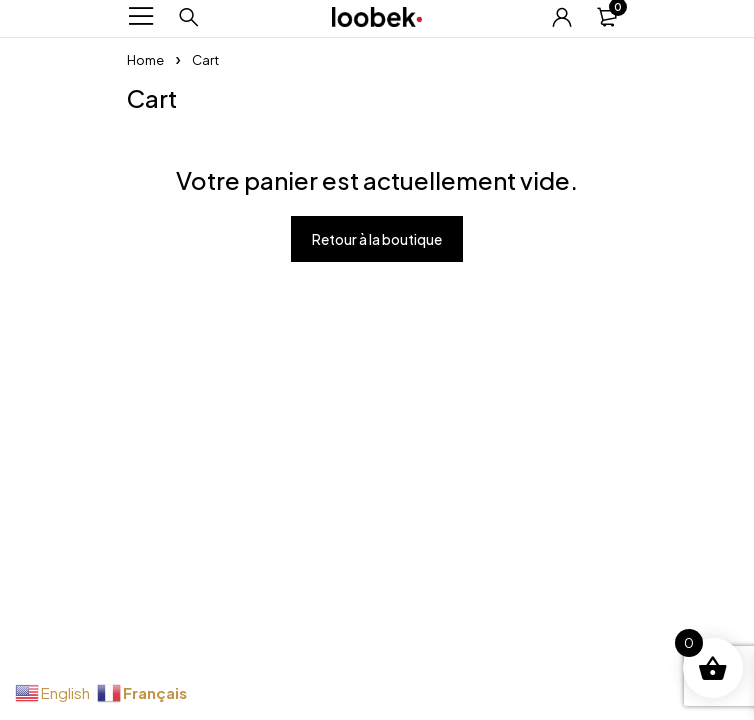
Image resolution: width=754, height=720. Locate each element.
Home (145, 60)
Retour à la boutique (377, 239)
